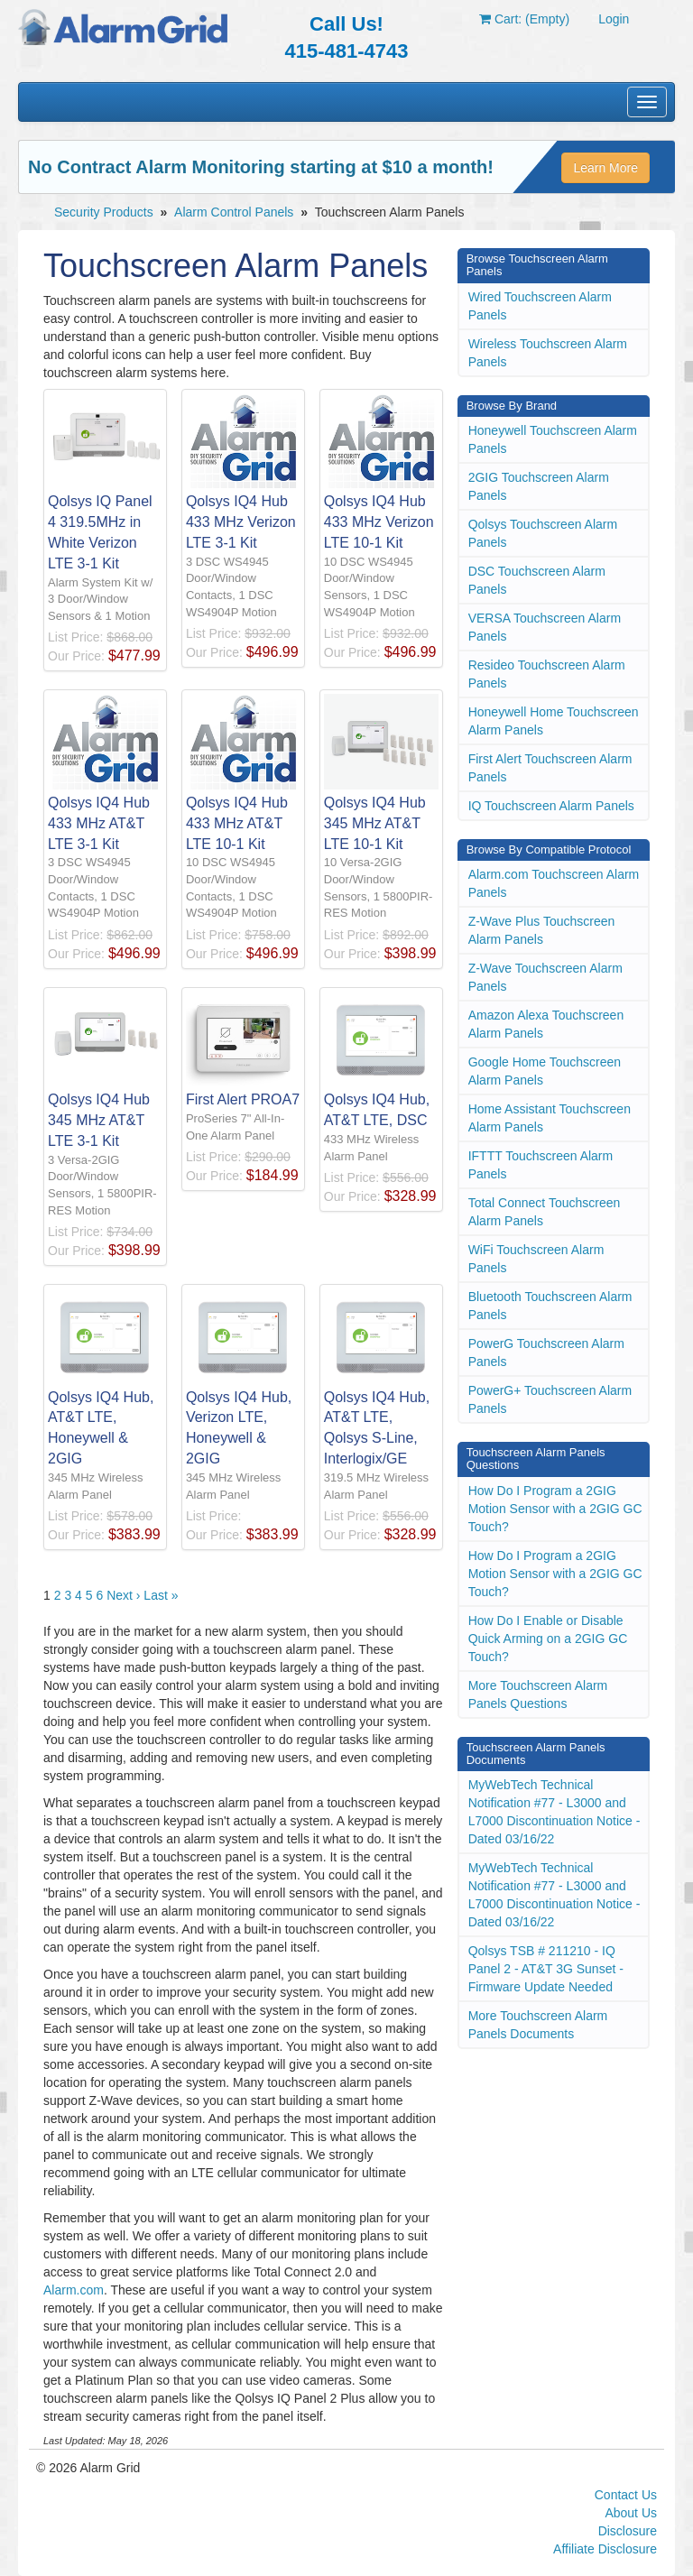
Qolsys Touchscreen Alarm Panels (542, 533)
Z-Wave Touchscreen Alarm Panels (545, 977)
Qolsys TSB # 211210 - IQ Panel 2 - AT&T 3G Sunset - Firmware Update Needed (546, 1969)
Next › (123, 1595)
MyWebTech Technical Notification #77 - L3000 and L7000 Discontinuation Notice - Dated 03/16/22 (554, 1811)
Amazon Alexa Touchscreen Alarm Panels (546, 1024)
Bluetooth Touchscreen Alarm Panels (550, 1305)
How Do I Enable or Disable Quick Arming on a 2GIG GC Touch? (548, 1638)
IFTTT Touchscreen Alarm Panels (541, 1165)
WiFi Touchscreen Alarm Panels (536, 1258)
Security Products (103, 212)
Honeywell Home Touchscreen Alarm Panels (553, 721)
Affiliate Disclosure (605, 2549)
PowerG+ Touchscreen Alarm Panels (550, 1399)
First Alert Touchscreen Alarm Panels (550, 768)
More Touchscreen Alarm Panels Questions (538, 1694)
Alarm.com (73, 2290)
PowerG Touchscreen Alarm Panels (546, 1352)
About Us (631, 2513)
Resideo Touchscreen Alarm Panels (546, 674)
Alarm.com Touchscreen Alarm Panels (554, 883)
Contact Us (626, 2495)
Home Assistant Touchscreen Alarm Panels (549, 1118)
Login (613, 19)
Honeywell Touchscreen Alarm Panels (552, 439)
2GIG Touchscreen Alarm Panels (538, 486)
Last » (160, 1595)
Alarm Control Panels (233, 212)
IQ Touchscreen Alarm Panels (551, 806)
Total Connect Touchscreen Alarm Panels (544, 1212)
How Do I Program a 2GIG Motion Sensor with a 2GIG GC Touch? (555, 1508)
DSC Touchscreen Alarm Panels (536, 580)
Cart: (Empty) (524, 19)
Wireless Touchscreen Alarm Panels (547, 353)
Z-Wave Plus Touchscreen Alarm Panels (541, 930)
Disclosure (627, 2531)
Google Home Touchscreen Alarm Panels (544, 1071)
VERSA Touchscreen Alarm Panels (544, 627)
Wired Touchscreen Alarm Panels (540, 306)
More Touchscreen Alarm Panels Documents (538, 2024)
